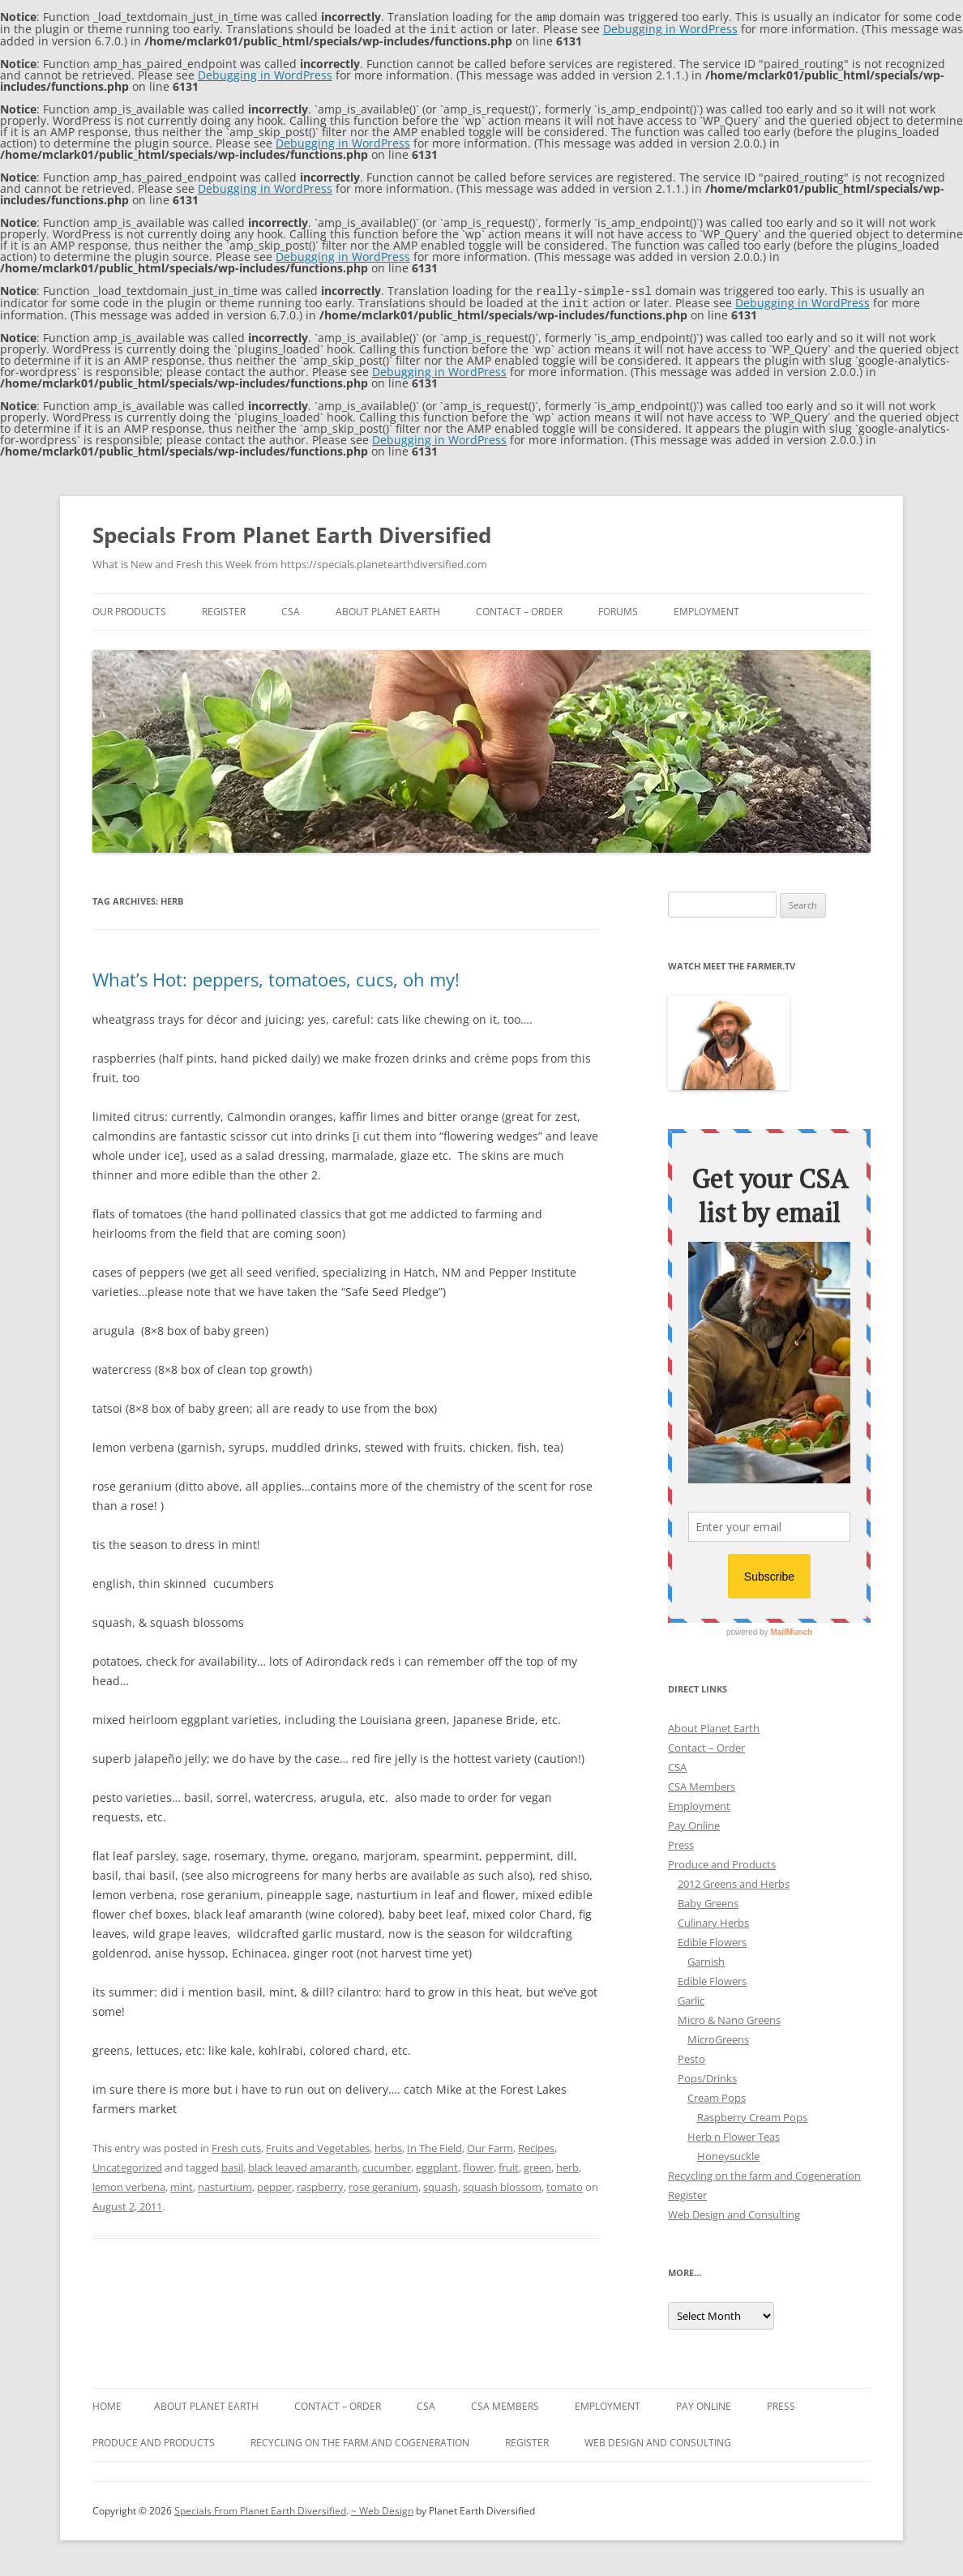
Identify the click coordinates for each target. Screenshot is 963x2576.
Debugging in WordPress (670, 28)
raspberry (320, 2183)
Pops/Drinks (707, 2075)
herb (567, 2164)
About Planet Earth (388, 608)
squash (440, 2183)
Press (681, 1841)
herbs (388, 2144)
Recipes (536, 2144)
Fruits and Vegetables (318, 2144)
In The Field (434, 2144)
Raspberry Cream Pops (752, 2114)
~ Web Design (382, 2507)
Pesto (691, 2055)
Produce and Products (722, 1861)
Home (107, 2403)
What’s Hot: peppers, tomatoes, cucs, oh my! (276, 976)
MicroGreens (718, 2036)
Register (224, 608)
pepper (274, 2183)
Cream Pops (716, 2094)
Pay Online (694, 1822)
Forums (618, 608)
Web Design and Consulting (734, 2211)
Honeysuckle (728, 2153)
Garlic (691, 1997)
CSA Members (701, 1783)
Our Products (129, 608)
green (537, 2164)
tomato (564, 2183)
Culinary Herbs (713, 1919)
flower (478, 2164)
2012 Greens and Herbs (734, 1880)
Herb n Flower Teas (733, 2133)
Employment (706, 608)
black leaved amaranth (302, 2164)
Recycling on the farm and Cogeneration (764, 2172)
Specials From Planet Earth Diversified (291, 531)
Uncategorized (127, 2164)
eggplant (437, 2164)
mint (181, 2183)
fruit (509, 2164)
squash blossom (502, 2183)
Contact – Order (519, 608)
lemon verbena (128, 2183)
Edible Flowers (712, 1939)
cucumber (386, 2164)
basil (232, 2164)
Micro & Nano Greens (729, 2016)
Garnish (706, 1958)
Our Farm (490, 2144)
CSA (290, 608)
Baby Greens (708, 1900)
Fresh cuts (236, 2144)
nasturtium (225, 2183)
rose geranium (383, 2183)
